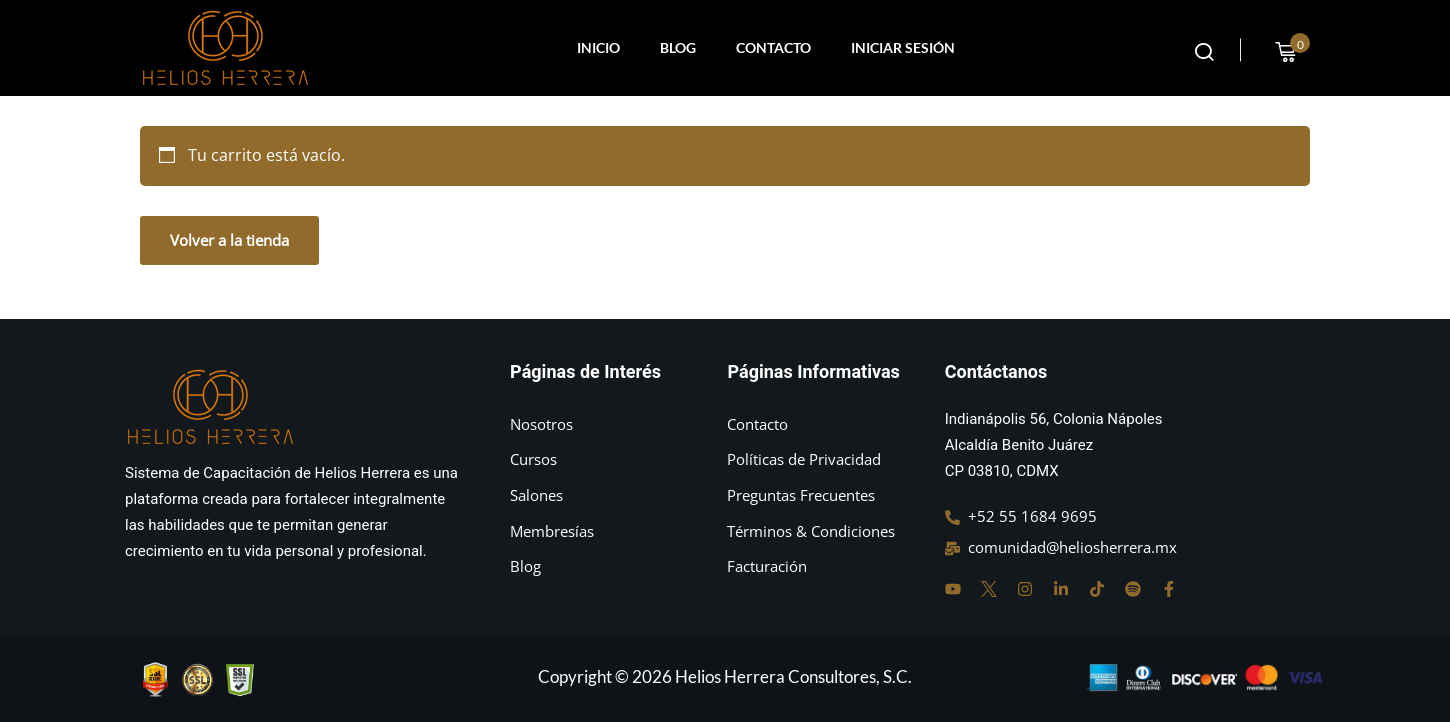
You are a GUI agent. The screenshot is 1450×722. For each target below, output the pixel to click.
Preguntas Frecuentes (801, 495)
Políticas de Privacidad (804, 459)
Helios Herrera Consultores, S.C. (793, 676)
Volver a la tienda (229, 240)
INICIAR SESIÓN (903, 47)
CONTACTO (773, 47)
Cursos (533, 459)
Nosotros (541, 424)
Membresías (552, 531)
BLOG (678, 47)
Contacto (757, 424)
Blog (525, 566)
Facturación (767, 566)
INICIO (598, 47)
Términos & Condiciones (811, 531)
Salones (536, 495)
